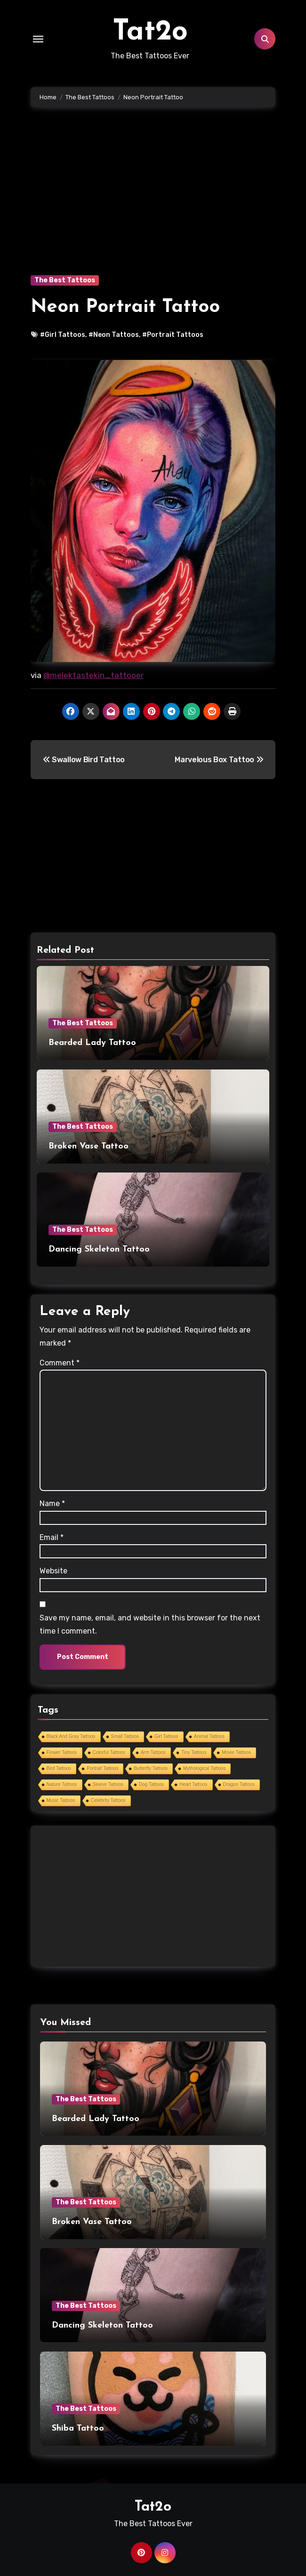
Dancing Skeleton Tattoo (99, 1249)
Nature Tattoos (62, 1784)
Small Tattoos (125, 1736)
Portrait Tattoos (102, 1768)
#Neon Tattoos (114, 335)
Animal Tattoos (209, 1736)
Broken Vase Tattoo (88, 1146)
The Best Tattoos (64, 280)
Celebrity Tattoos (108, 1800)
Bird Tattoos (59, 1768)
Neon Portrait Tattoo (125, 307)
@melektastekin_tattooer (93, 675)
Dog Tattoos (151, 1784)
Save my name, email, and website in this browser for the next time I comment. (150, 1624)
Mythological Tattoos (204, 1768)
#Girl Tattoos (62, 335)
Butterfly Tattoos (151, 1768)
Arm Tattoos (153, 1752)
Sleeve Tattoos (108, 1784)
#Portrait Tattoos (172, 335)
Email (52, 1537)
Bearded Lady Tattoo (92, 1042)
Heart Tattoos (193, 1784)
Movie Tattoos (236, 1752)
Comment (60, 1362)
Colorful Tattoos (109, 1752)
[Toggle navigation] (38, 39)
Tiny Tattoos (193, 1752)
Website (53, 1570)
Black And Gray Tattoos (71, 1736)
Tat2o (150, 32)
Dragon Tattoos (239, 1784)
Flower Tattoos (62, 1752)
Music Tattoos (61, 1800)
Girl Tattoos (166, 1736)
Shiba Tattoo (78, 2428)
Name (52, 1503)
